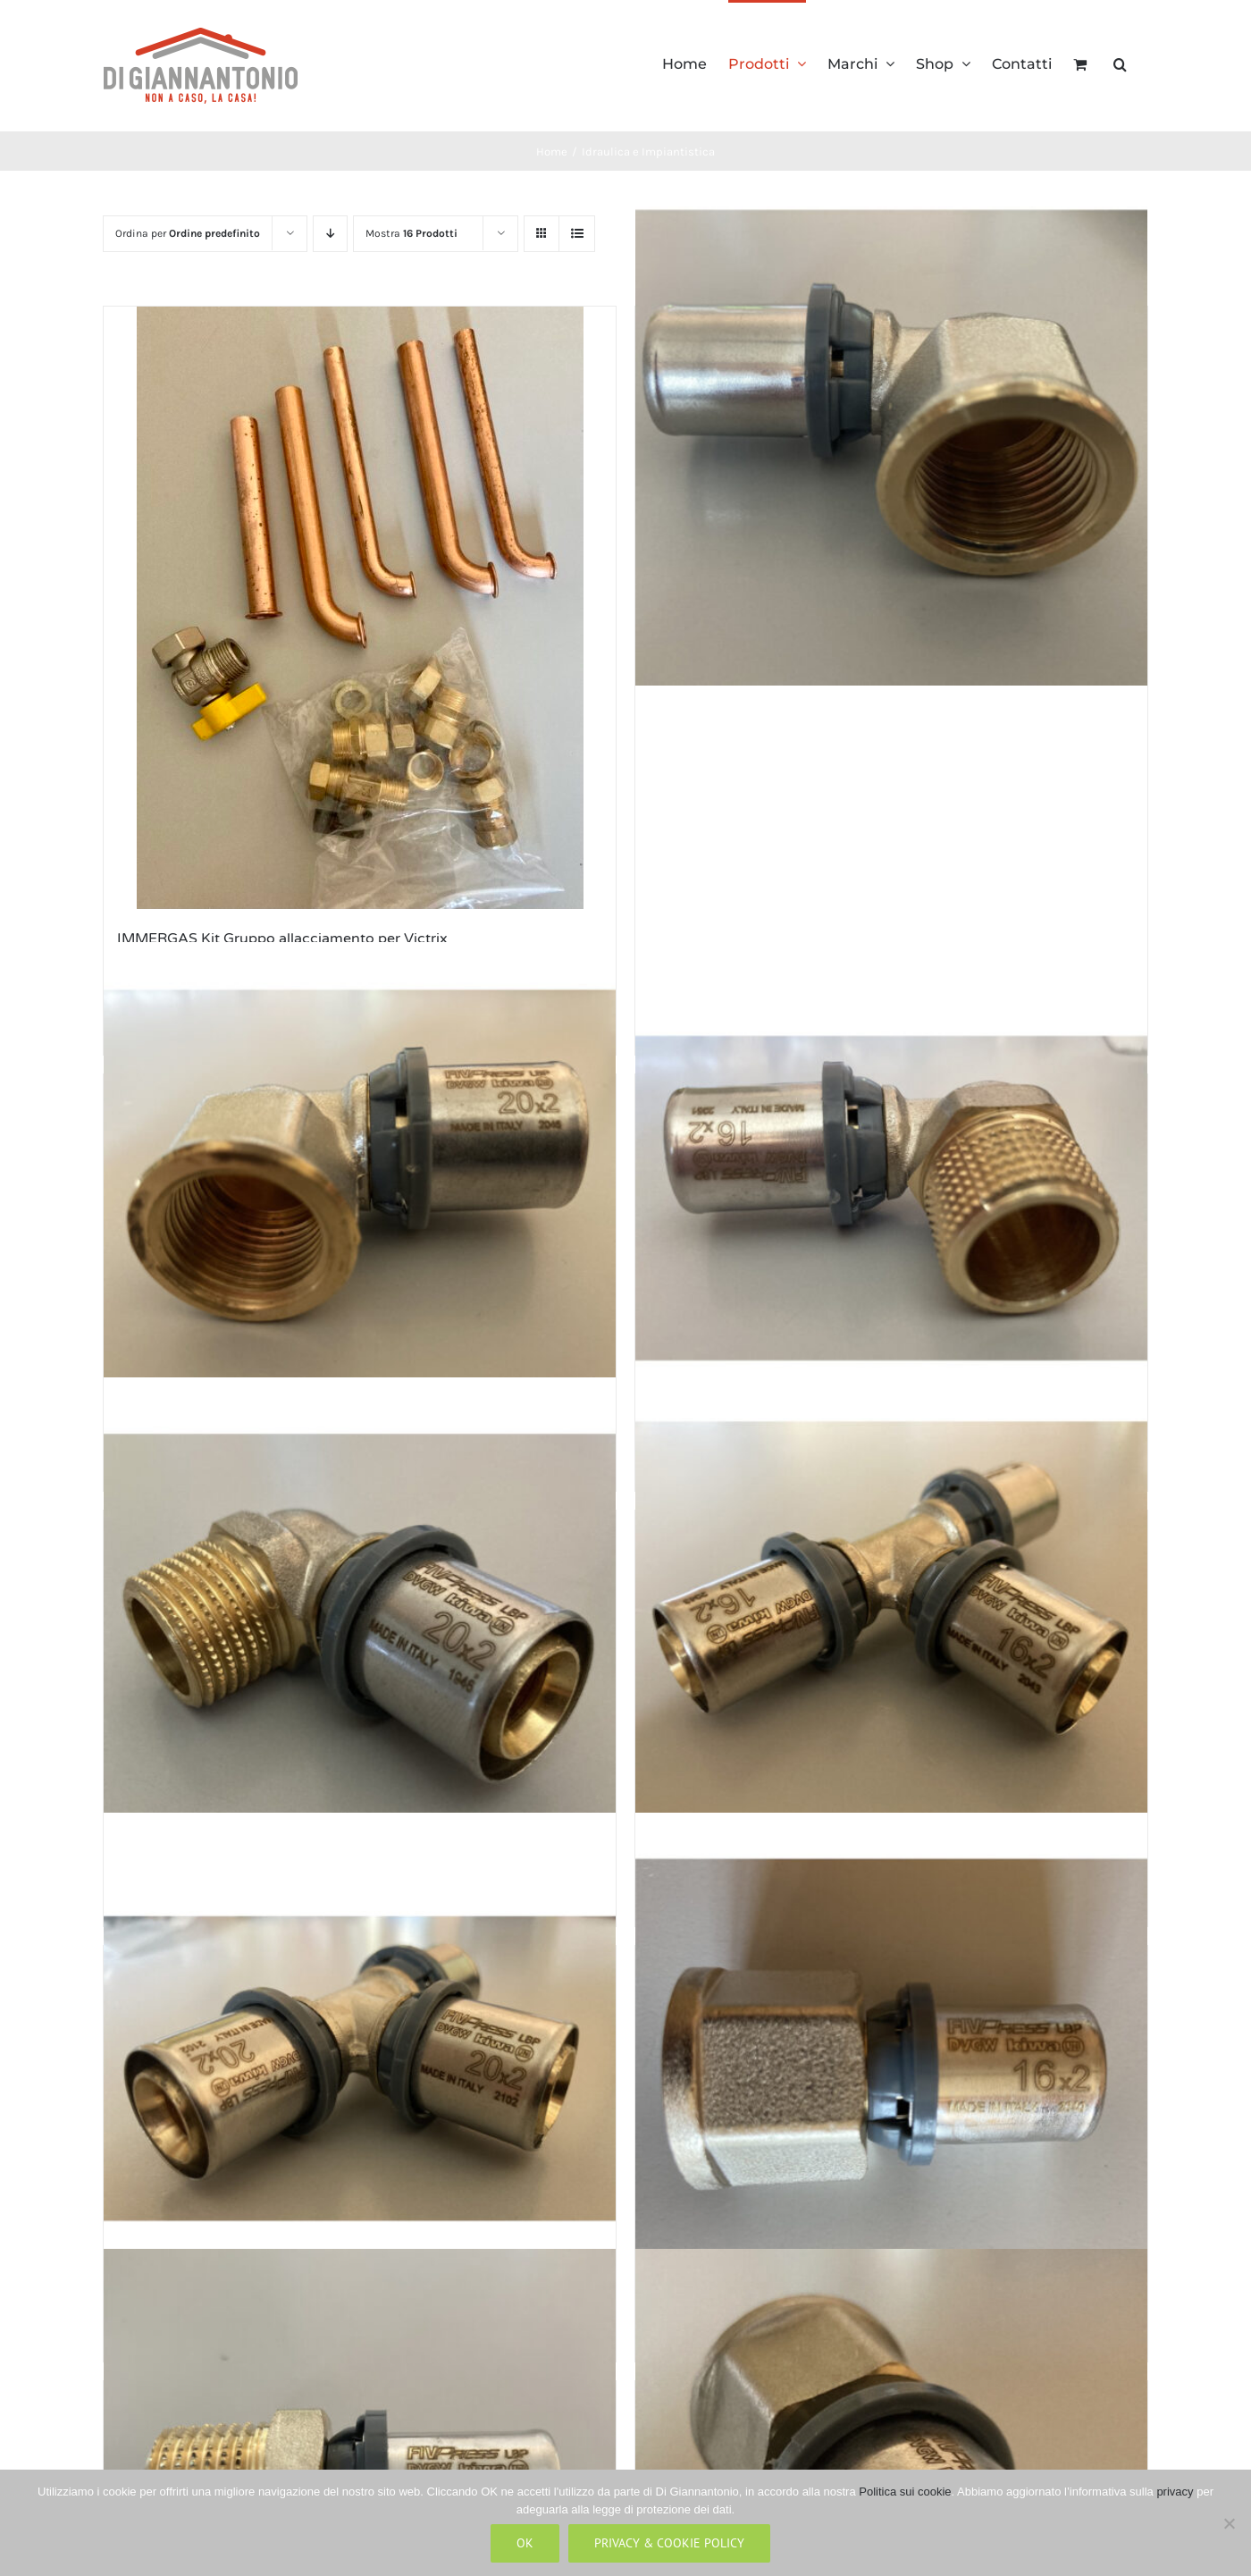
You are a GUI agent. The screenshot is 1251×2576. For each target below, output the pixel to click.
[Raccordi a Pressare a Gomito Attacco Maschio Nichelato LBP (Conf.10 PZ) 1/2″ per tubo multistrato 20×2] (360, 1634)
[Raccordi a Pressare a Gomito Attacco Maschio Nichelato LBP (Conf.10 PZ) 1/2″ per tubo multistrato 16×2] (891, 1197)
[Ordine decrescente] (330, 233)
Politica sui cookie (905, 2491)
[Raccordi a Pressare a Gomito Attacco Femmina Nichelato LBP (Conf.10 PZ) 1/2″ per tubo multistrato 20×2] (360, 1197)
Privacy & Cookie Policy (669, 2543)
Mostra (411, 233)
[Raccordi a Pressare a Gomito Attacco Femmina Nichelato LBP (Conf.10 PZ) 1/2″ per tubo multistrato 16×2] (891, 430)
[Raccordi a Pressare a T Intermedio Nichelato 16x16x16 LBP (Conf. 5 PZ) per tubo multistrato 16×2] (891, 1634)
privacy (1174, 2491)
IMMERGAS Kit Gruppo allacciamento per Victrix (282, 938)
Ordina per (187, 233)
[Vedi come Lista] (576, 233)
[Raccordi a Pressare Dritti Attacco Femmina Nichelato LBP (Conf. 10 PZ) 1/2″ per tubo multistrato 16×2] (891, 2069)
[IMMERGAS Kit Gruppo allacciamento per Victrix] (360, 608)
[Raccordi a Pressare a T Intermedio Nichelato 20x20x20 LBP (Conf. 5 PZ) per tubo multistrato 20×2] (360, 2069)
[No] (1229, 2523)
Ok (524, 2543)
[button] (1120, 62)
